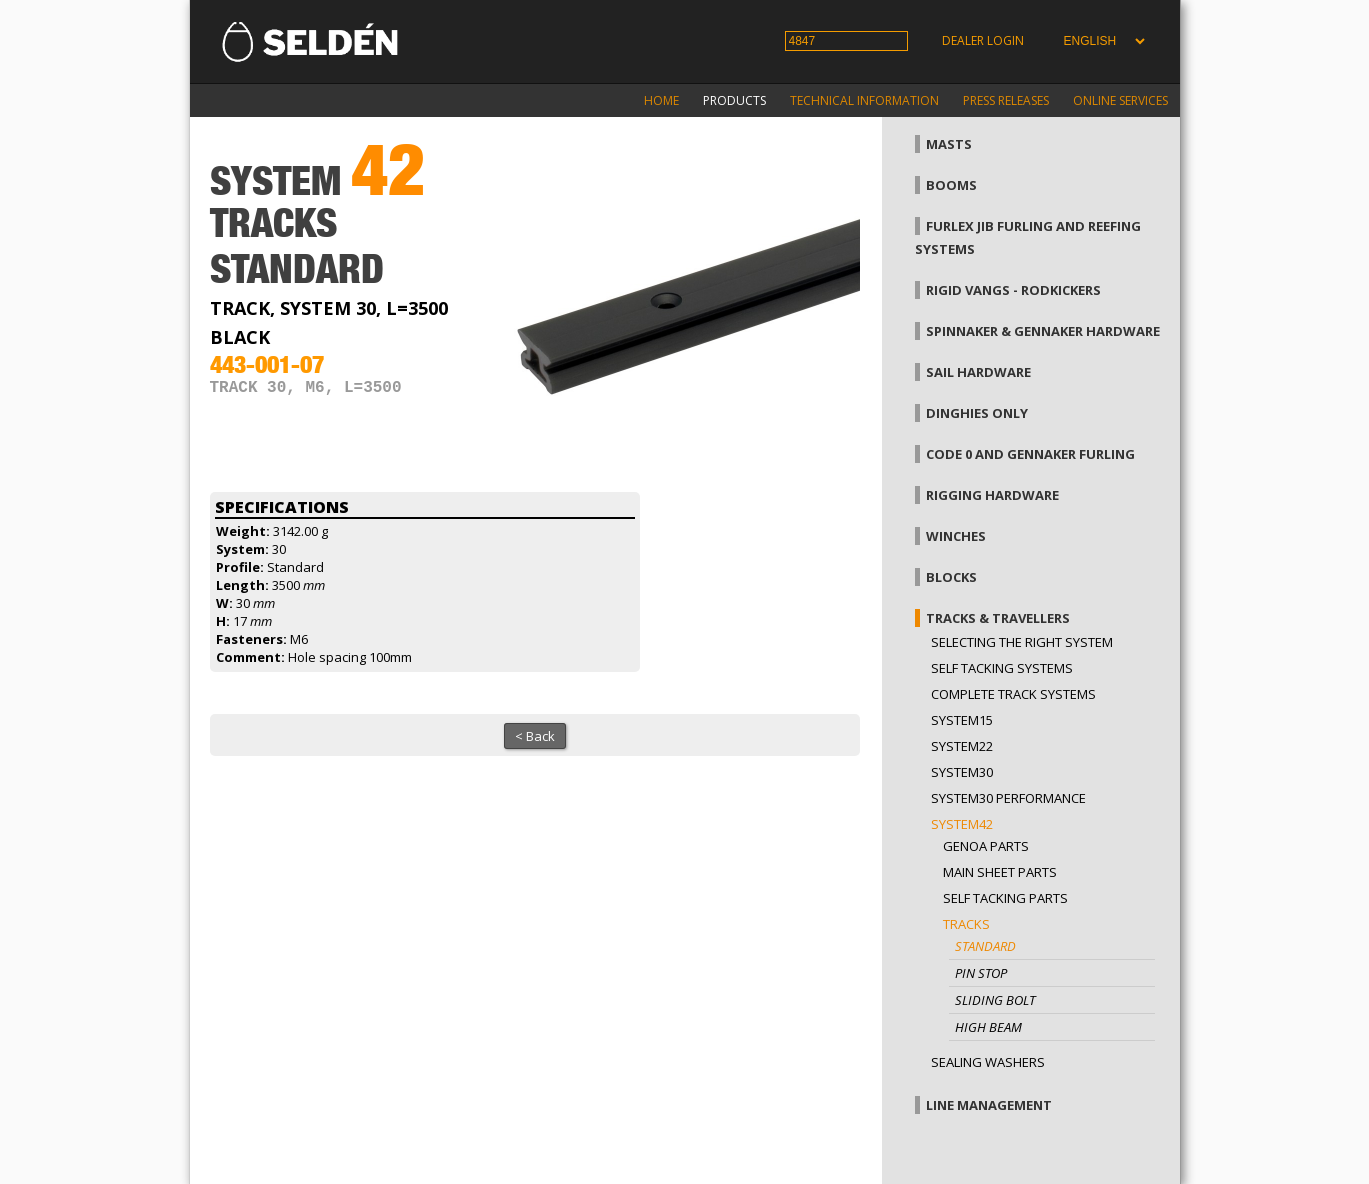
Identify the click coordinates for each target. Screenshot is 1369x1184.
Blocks (951, 577)
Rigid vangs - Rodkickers (1013, 290)
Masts (949, 144)
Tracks (966, 924)
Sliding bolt (995, 1000)
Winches (956, 536)
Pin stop (981, 973)
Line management (989, 1105)
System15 (962, 720)
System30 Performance (1008, 798)
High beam (988, 1027)
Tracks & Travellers (998, 618)
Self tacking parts (1005, 898)
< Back (535, 736)
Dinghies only (977, 413)
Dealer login (983, 40)
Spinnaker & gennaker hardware (1043, 331)
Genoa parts (986, 846)
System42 (962, 824)
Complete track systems (1013, 694)
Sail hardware (978, 372)
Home (661, 100)
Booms (951, 185)
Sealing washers (988, 1062)
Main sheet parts (1000, 872)
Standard (985, 946)
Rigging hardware (992, 495)
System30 (962, 772)
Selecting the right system (1022, 642)
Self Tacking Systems (1002, 668)
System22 (962, 746)
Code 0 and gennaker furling (1030, 454)
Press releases (1006, 100)
